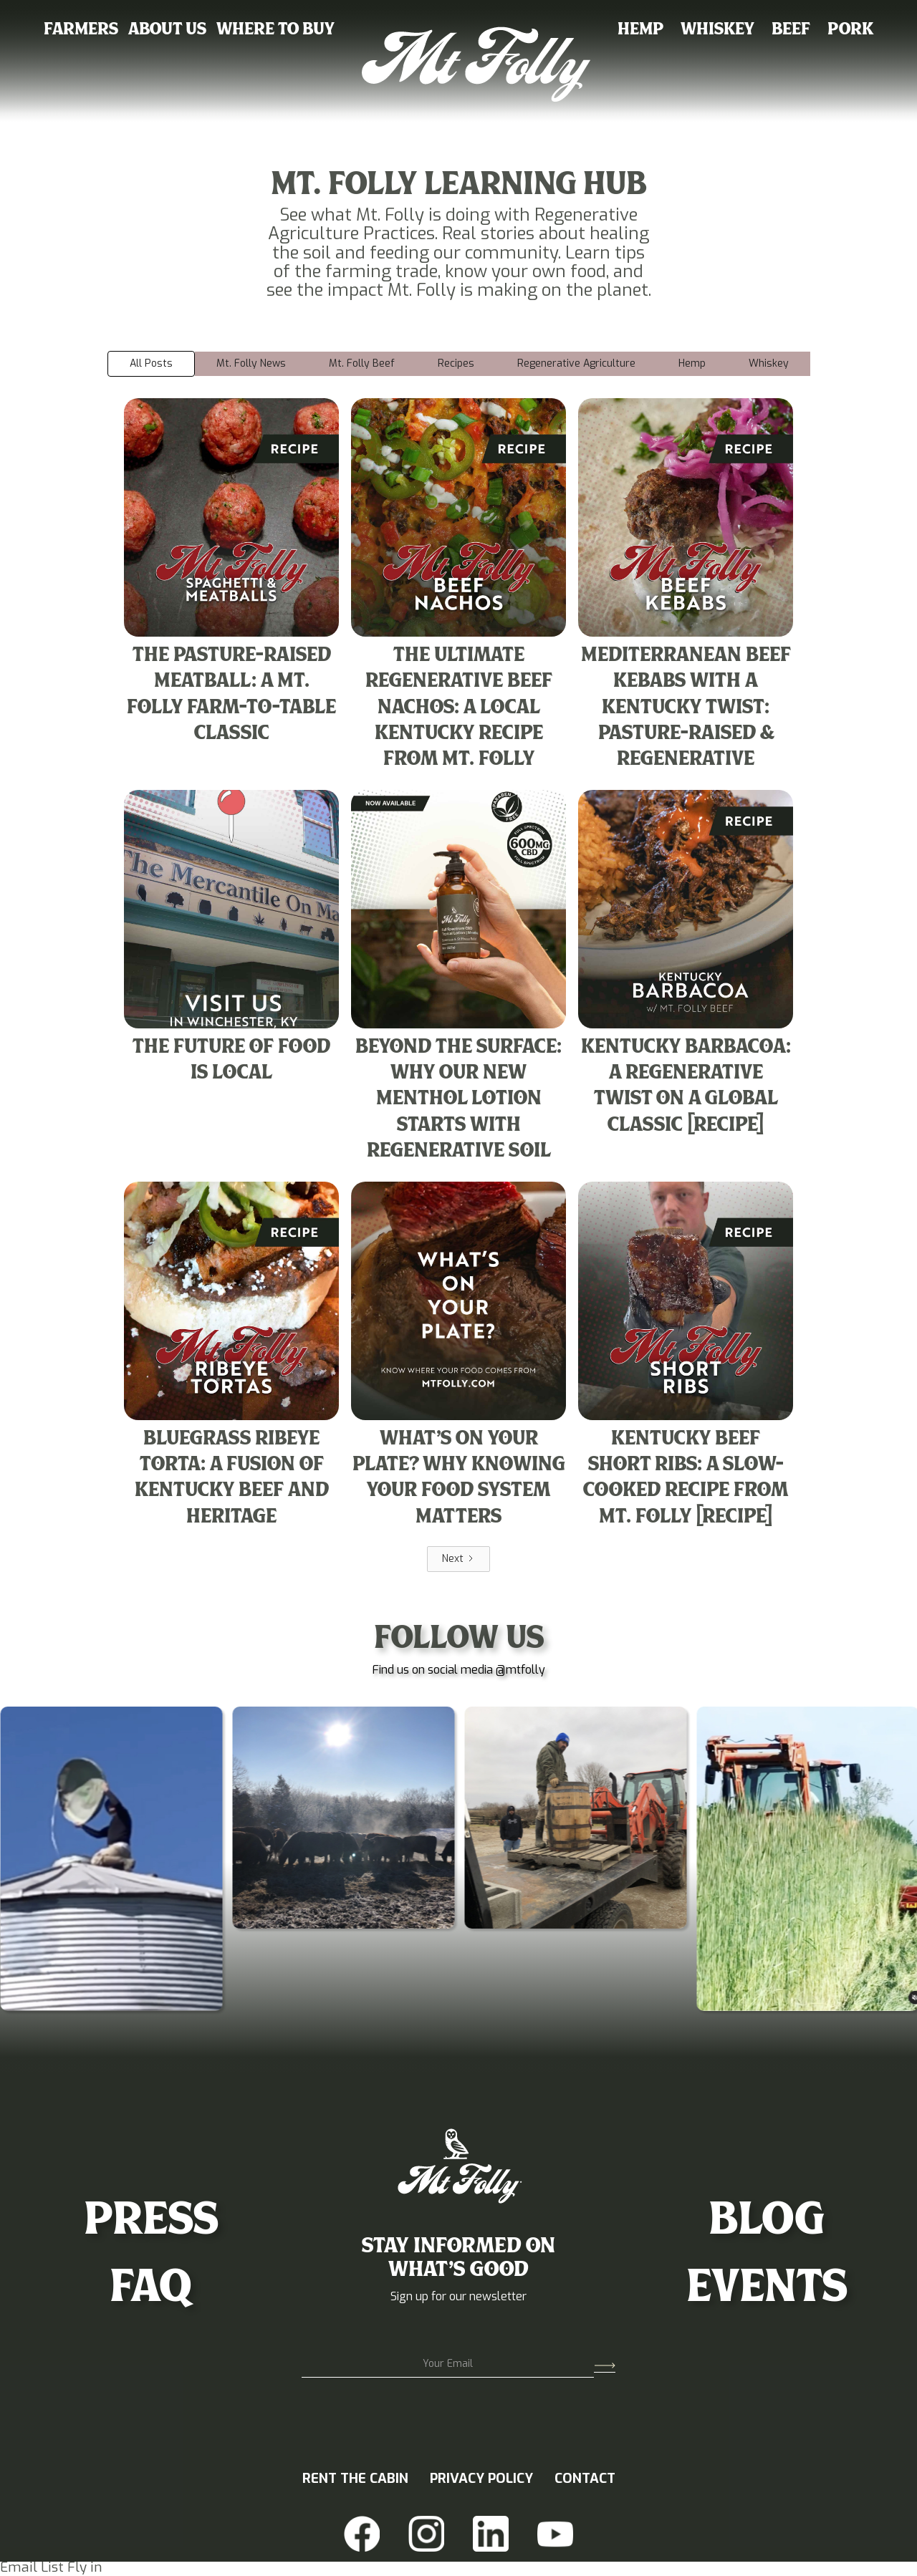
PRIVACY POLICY (481, 2478)
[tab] (151, 364)
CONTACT (584, 2478)
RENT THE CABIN (355, 2478)
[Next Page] (458, 1559)
